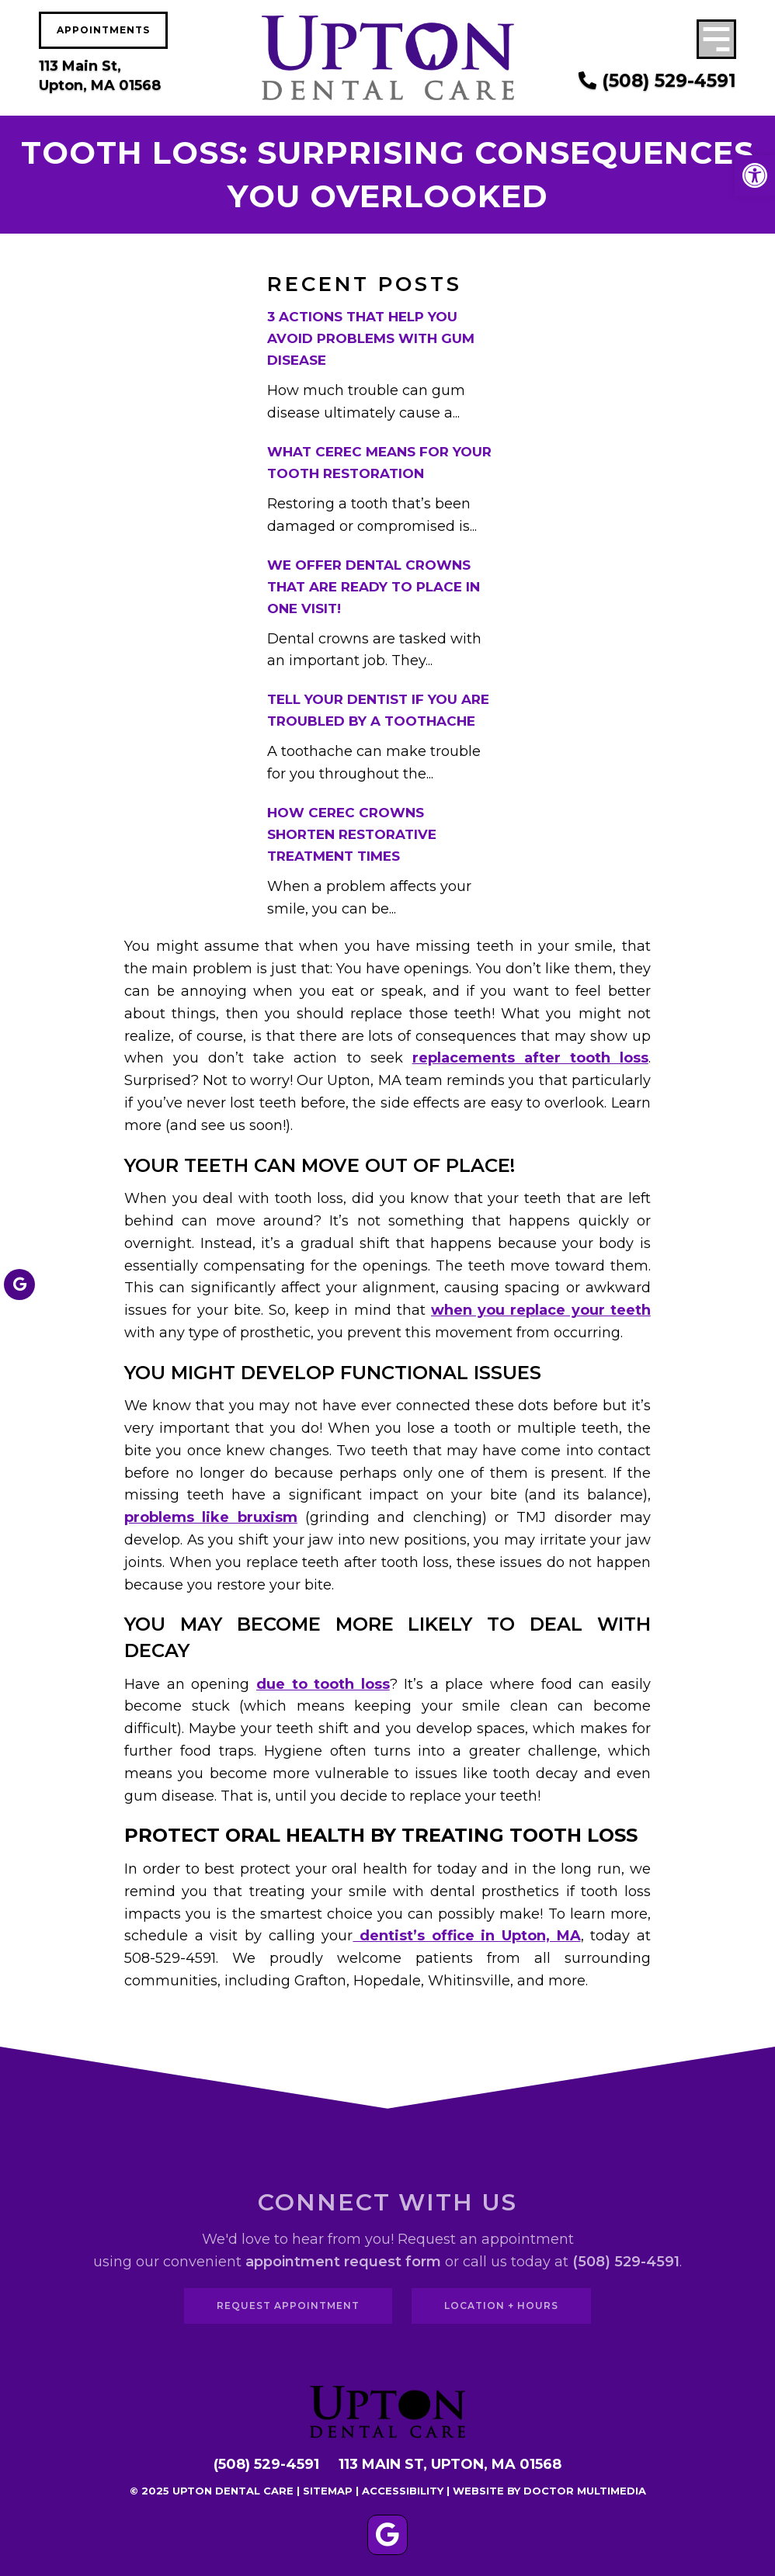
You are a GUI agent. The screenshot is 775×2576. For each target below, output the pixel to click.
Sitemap (328, 2490)
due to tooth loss (323, 1684)
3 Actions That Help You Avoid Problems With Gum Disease (370, 338)
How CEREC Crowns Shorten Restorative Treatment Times (351, 834)
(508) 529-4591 (657, 81)
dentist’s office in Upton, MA (466, 1935)
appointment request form (343, 2261)
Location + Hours (501, 2305)
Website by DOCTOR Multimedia (549, 2490)
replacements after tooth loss (530, 1057)
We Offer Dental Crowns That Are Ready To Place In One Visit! (373, 586)
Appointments (103, 30)
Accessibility (402, 2490)
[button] (755, 175)
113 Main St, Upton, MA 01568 (100, 75)
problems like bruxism (210, 1517)
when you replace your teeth (541, 1310)
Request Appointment (288, 2305)
